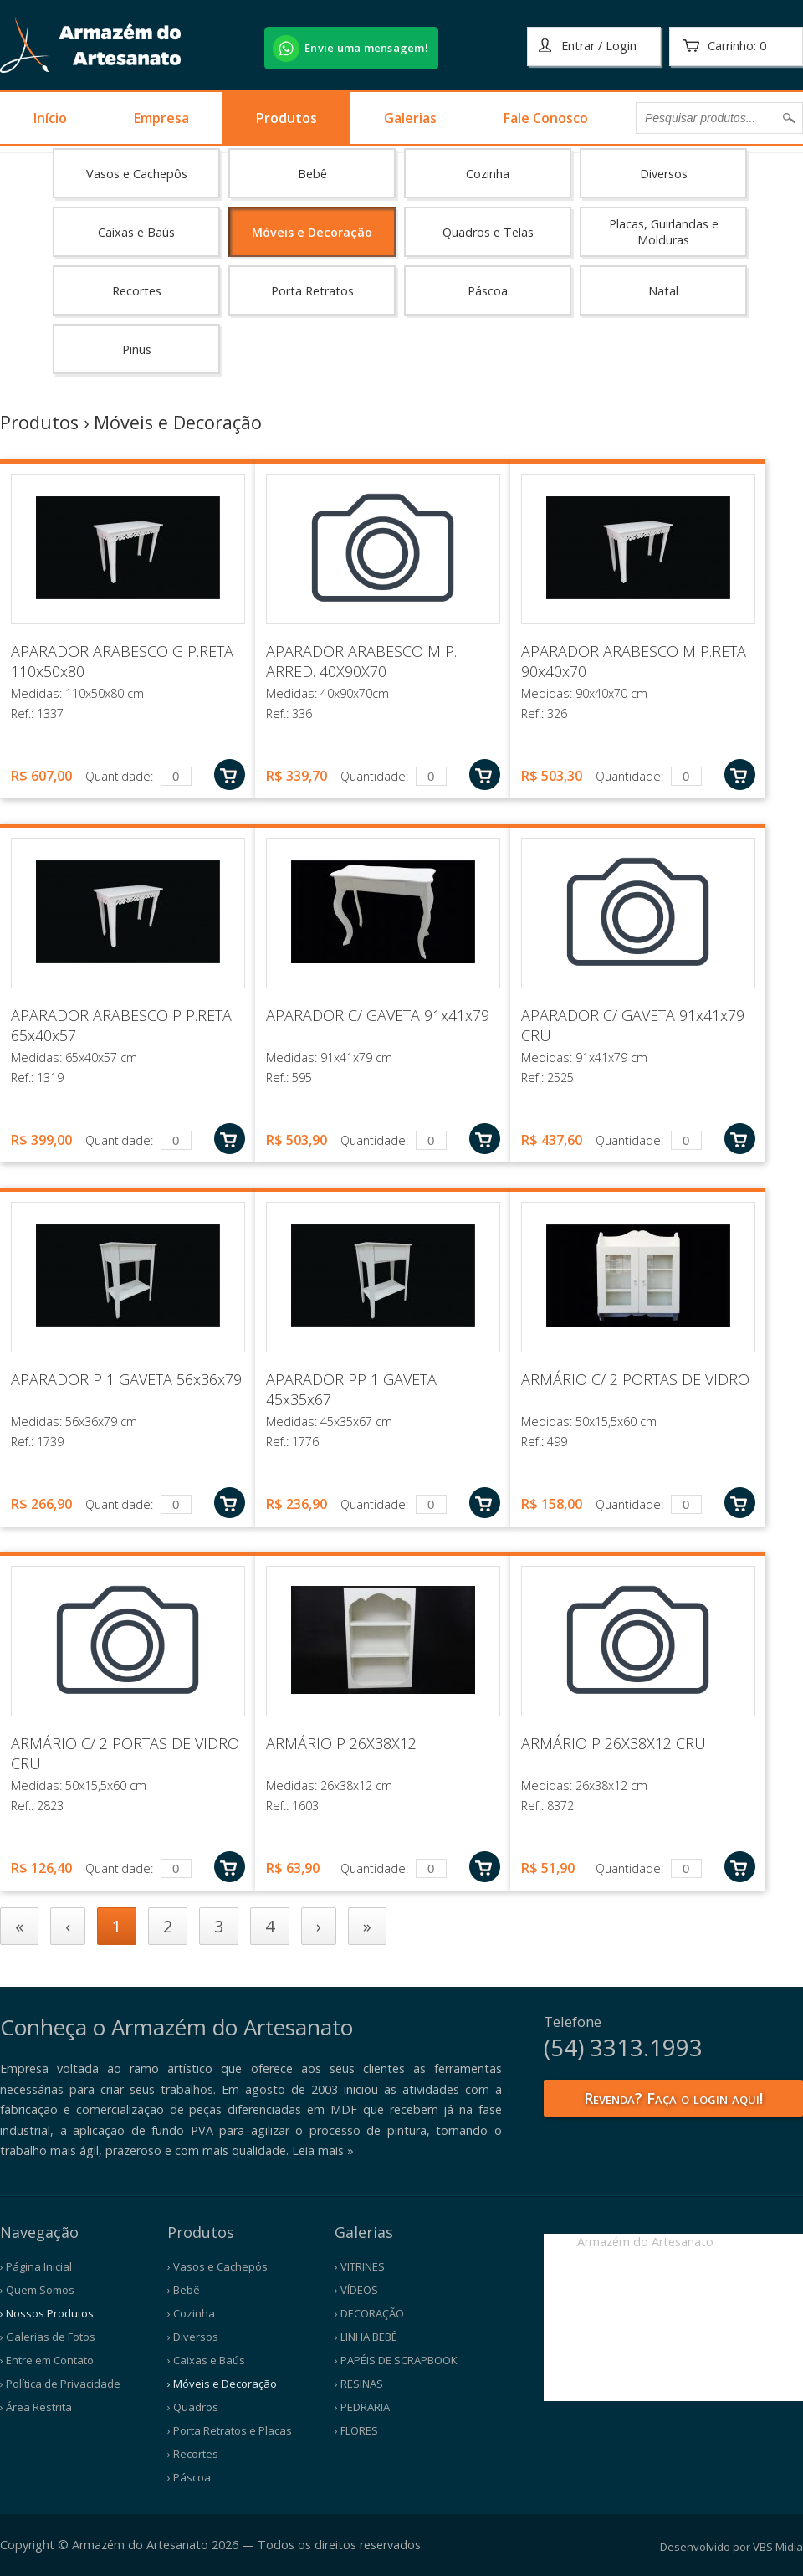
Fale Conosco (546, 118)
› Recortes (192, 2453)
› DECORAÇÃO (369, 2313)
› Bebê (183, 2289)
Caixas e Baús (136, 232)
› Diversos (192, 2336)
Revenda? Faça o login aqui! (673, 2098)
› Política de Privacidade (60, 2383)
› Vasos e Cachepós (217, 2266)
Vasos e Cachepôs (136, 174)
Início (50, 118)
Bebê (312, 174)
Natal (663, 291)
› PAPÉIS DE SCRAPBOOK (396, 2360)
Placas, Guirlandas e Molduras (664, 232)
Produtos (286, 118)
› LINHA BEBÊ (366, 2336)
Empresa (161, 118)
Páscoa (488, 291)
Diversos (664, 174)
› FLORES (356, 2430)
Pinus (136, 349)
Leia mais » (323, 2150)
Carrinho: (724, 46)
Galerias (410, 118)
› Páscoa (189, 2477)
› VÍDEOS (356, 2289)
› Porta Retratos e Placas (229, 2430)
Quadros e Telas (488, 232)
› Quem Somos (37, 2289)
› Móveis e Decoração (222, 2383)
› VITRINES (360, 2266)
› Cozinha (191, 2313)
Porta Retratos (312, 291)
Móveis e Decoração (312, 232)
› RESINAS (359, 2383)
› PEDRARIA (362, 2406)
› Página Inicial (36, 2266)
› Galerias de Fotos (47, 2336)
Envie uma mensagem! (366, 47)
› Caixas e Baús (206, 2360)
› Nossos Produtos (47, 2313)
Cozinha (487, 174)
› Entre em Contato (47, 2360)
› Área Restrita (36, 2406)
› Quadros (192, 2406)
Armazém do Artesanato (645, 2242)
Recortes (136, 291)
